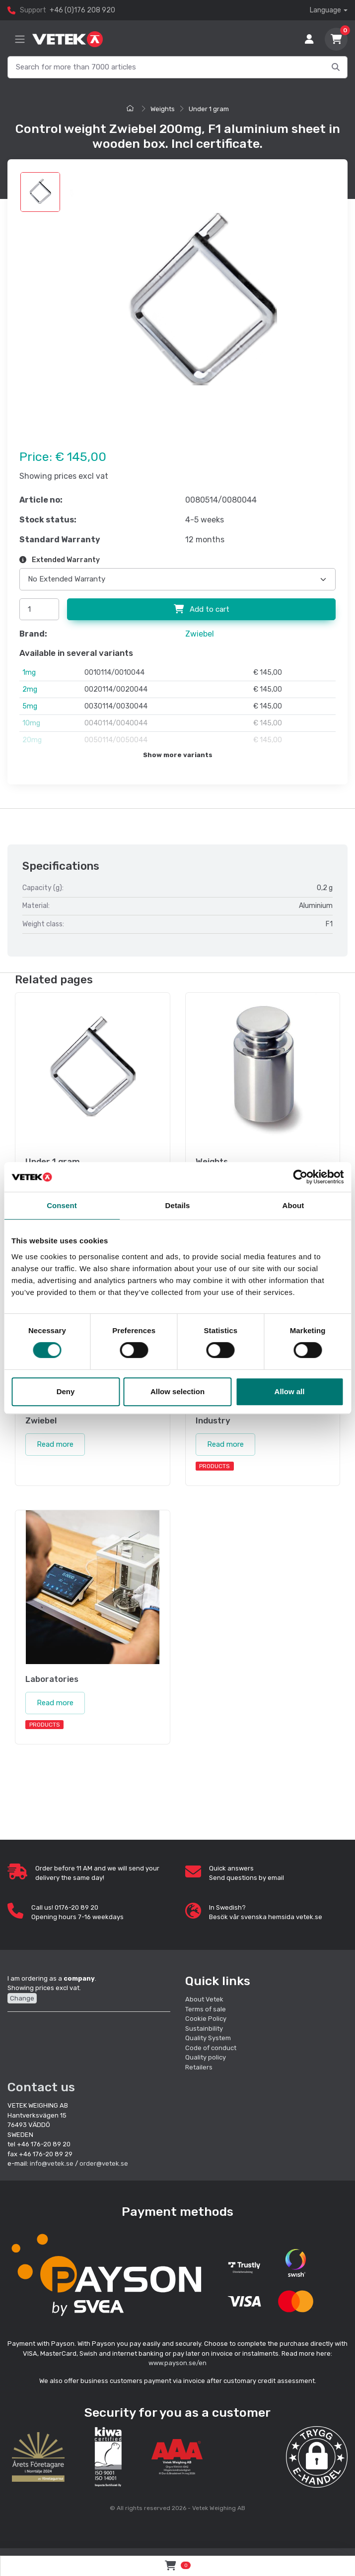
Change (22, 1998)
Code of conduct (210, 2048)
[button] (317, 2457)
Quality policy (205, 2057)
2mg (29, 689)
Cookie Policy (205, 2018)
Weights (162, 109)
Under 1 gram (209, 109)
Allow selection (177, 1391)
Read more (55, 1444)
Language (325, 10)
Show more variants (178, 755)
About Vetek (204, 1999)
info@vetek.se (51, 2163)
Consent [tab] (62, 1205)
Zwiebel (199, 634)
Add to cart (201, 609)
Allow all (290, 1391)
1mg (29, 672)
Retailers (199, 2067)
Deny (66, 1391)
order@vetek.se (103, 2163)
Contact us (41, 2087)
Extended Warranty (59, 560)
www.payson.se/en (177, 2363)
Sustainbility (204, 2028)
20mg (32, 740)
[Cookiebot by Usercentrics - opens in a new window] (300, 1176)
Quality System (208, 2038)
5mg (29, 706)
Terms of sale (205, 2009)
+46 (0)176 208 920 (82, 10)
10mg (31, 723)
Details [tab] (177, 1205)
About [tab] (293, 1205)
